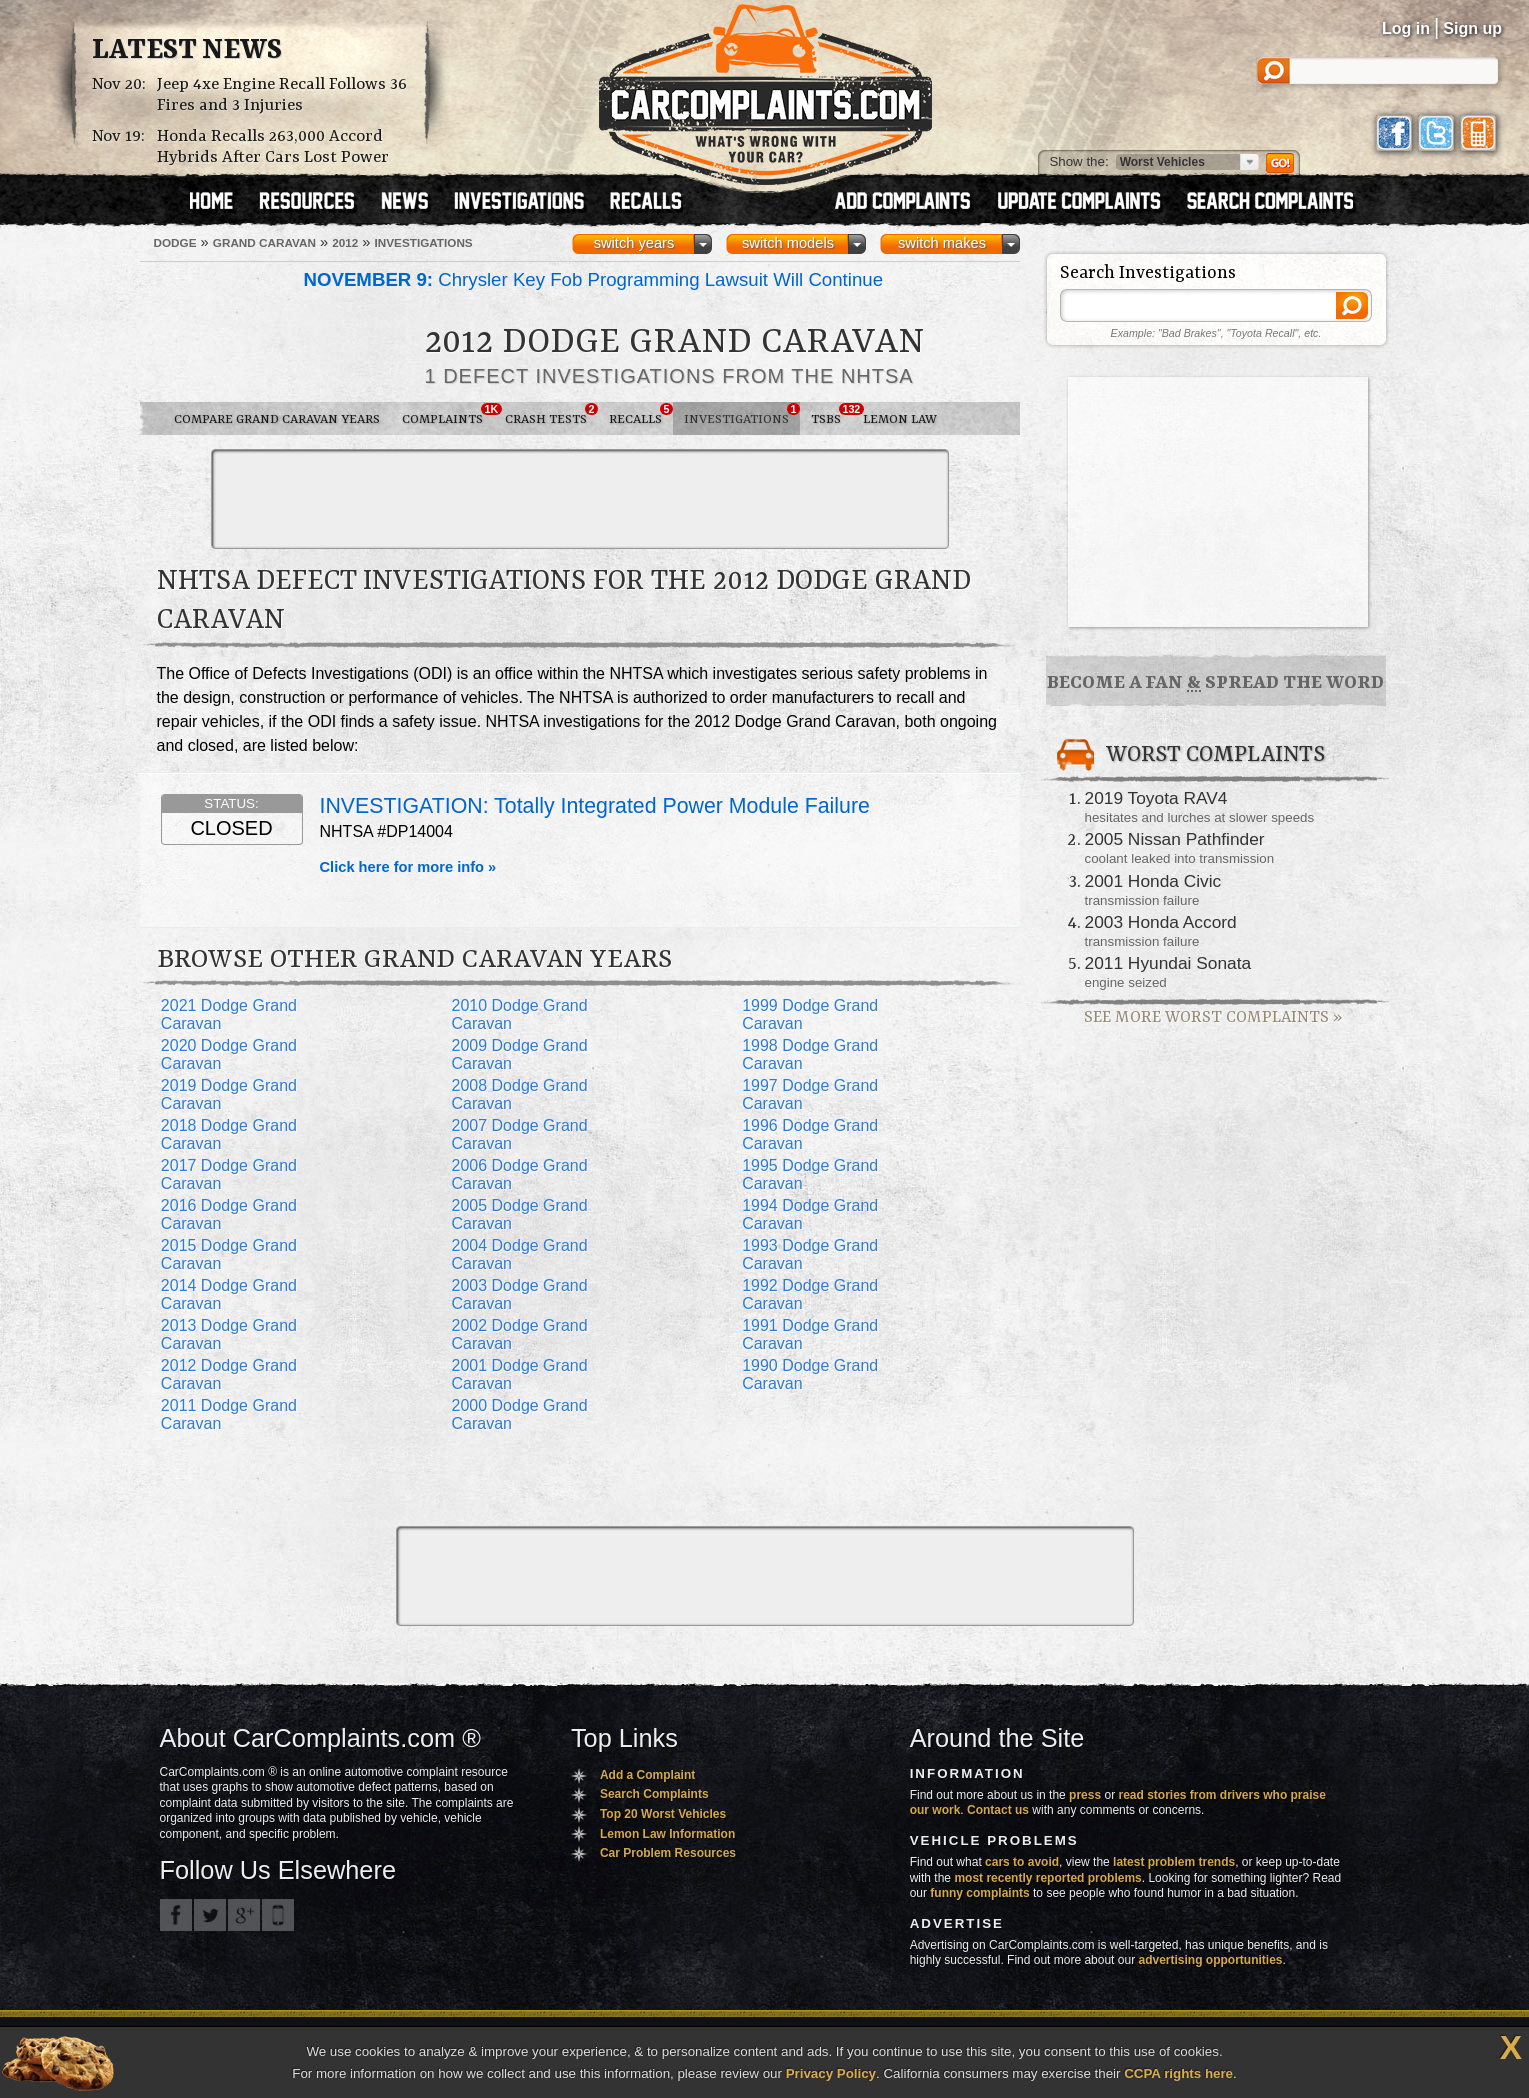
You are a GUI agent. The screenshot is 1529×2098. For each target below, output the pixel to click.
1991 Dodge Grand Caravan (810, 1334)
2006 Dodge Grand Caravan (519, 1174)
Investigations (742, 415)
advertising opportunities (1210, 1960)
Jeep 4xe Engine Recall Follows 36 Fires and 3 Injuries (282, 95)
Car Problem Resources (668, 1853)
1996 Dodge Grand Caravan (810, 1134)
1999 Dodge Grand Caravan (810, 1014)
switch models (788, 243)
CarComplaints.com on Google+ (244, 1915)
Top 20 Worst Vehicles (663, 1814)
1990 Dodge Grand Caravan (810, 1374)
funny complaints (979, 1893)
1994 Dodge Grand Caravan (810, 1214)
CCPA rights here (1178, 2073)
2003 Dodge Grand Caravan (519, 1294)
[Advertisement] (580, 499)
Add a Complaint (647, 1775)
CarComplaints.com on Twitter (210, 1915)
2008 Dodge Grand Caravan (519, 1094)
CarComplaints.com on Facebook (176, 1915)
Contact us (998, 1810)
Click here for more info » (408, 867)
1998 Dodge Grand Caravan (810, 1054)
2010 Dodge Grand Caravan (519, 1014)
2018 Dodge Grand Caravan (229, 1134)
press (1085, 1795)
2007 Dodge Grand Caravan (519, 1134)
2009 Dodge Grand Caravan (519, 1054)
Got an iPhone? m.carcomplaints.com (278, 1915)
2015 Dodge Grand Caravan (229, 1254)
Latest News (187, 51)
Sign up (1472, 28)
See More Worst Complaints (1213, 1017)
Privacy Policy (831, 2073)
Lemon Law (900, 419)
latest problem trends (1174, 1862)
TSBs (831, 415)
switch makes (942, 243)
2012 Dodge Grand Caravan (229, 1374)
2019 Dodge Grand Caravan (229, 1094)
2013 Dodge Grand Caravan (229, 1334)
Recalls (641, 415)
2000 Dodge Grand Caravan (519, 1414)
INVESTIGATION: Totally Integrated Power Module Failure (595, 806)
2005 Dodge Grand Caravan (519, 1214)
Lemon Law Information (667, 1834)
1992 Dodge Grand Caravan (810, 1294)
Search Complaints (654, 1794)
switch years (634, 243)
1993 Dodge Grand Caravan (810, 1254)
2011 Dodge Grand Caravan (229, 1414)
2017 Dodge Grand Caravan (229, 1174)
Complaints (448, 415)
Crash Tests (551, 415)
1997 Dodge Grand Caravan (810, 1094)
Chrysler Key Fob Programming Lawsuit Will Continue (594, 279)
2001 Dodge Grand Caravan (519, 1374)
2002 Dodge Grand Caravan (519, 1334)
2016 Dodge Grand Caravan (229, 1214)
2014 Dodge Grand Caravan (229, 1294)
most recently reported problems (1047, 1878)
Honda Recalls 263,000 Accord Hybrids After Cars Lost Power (273, 147)
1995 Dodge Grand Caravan (810, 1174)
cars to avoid (1022, 1862)
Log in (1406, 28)
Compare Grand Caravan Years (277, 419)
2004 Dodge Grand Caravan (519, 1254)
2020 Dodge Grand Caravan (229, 1054)
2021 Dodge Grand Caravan (229, 1014)
